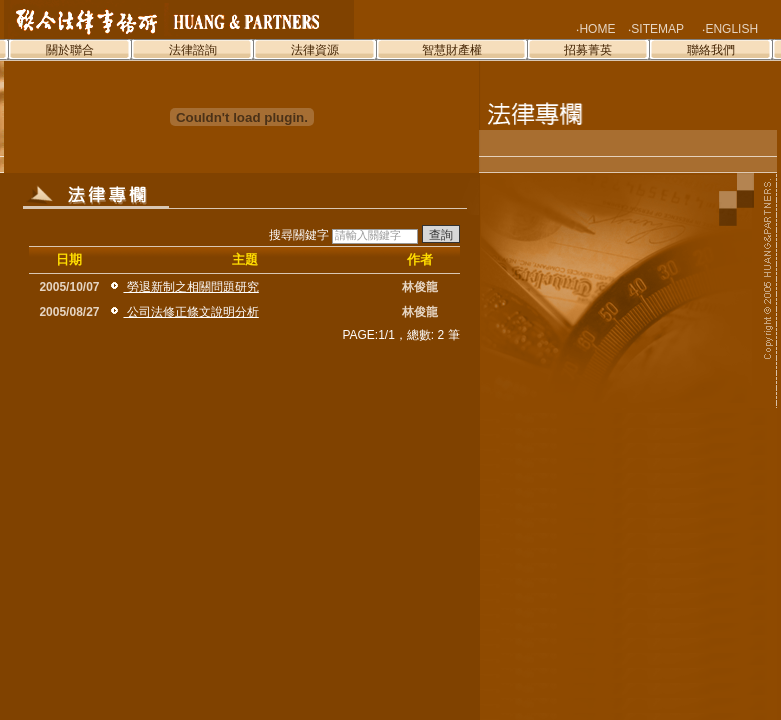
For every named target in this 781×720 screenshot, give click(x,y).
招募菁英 (588, 50)
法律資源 (315, 50)
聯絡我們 (711, 50)
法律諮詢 (193, 50)
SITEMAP (657, 29)
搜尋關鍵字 (364, 235)
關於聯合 (70, 50)
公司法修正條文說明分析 (190, 312)
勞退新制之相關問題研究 (190, 287)
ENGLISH (731, 29)
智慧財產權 (452, 50)
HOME (597, 29)
